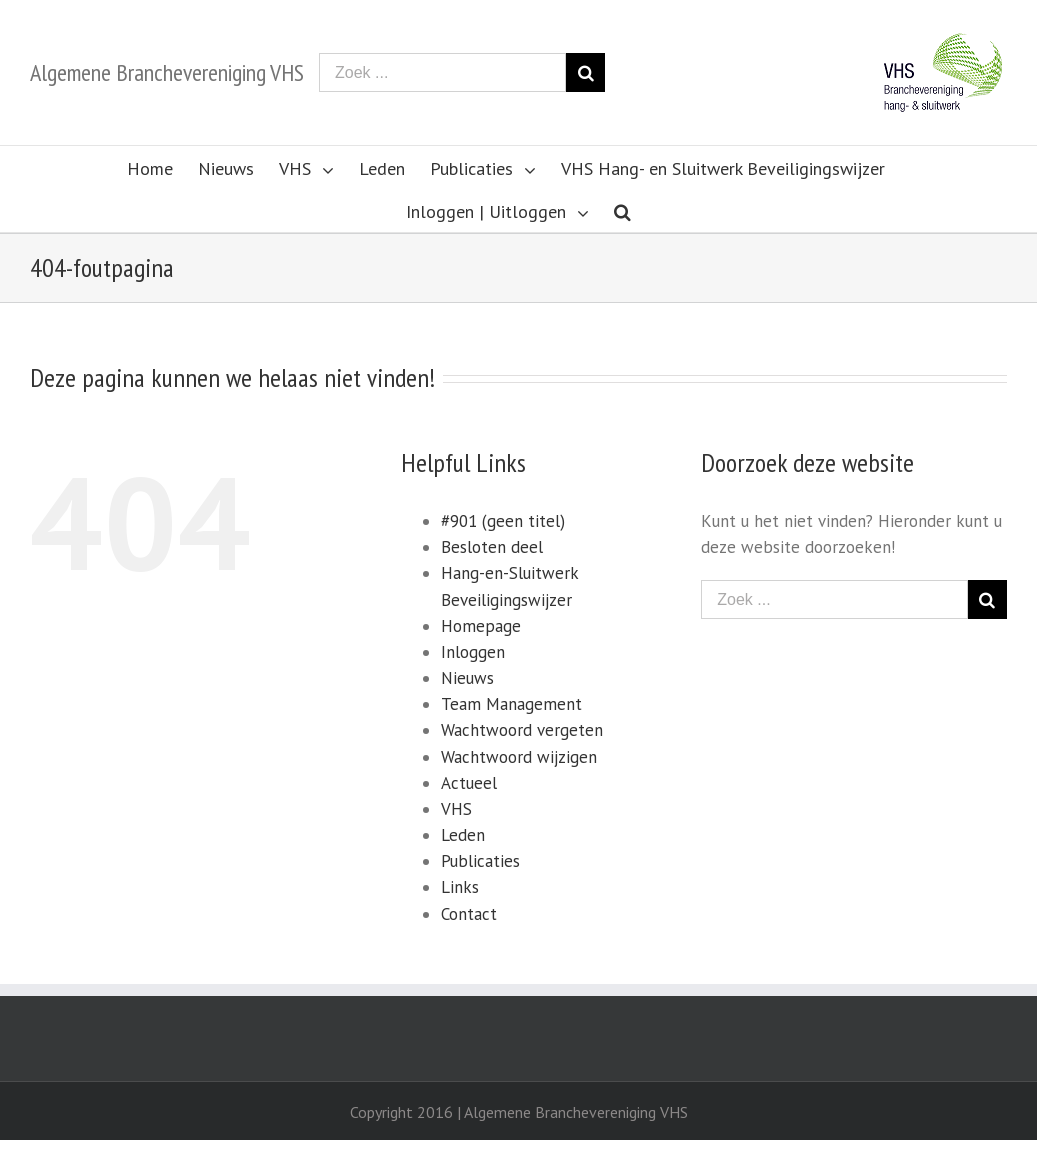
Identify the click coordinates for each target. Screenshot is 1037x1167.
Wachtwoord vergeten (522, 730)
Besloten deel (492, 547)
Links (460, 887)
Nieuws (467, 678)
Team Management (511, 704)
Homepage (481, 626)
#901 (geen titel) (503, 521)
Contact (469, 914)
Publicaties (480, 861)
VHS (456, 809)
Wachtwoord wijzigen (519, 757)
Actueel (469, 783)
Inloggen (473, 652)
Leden (463, 835)
